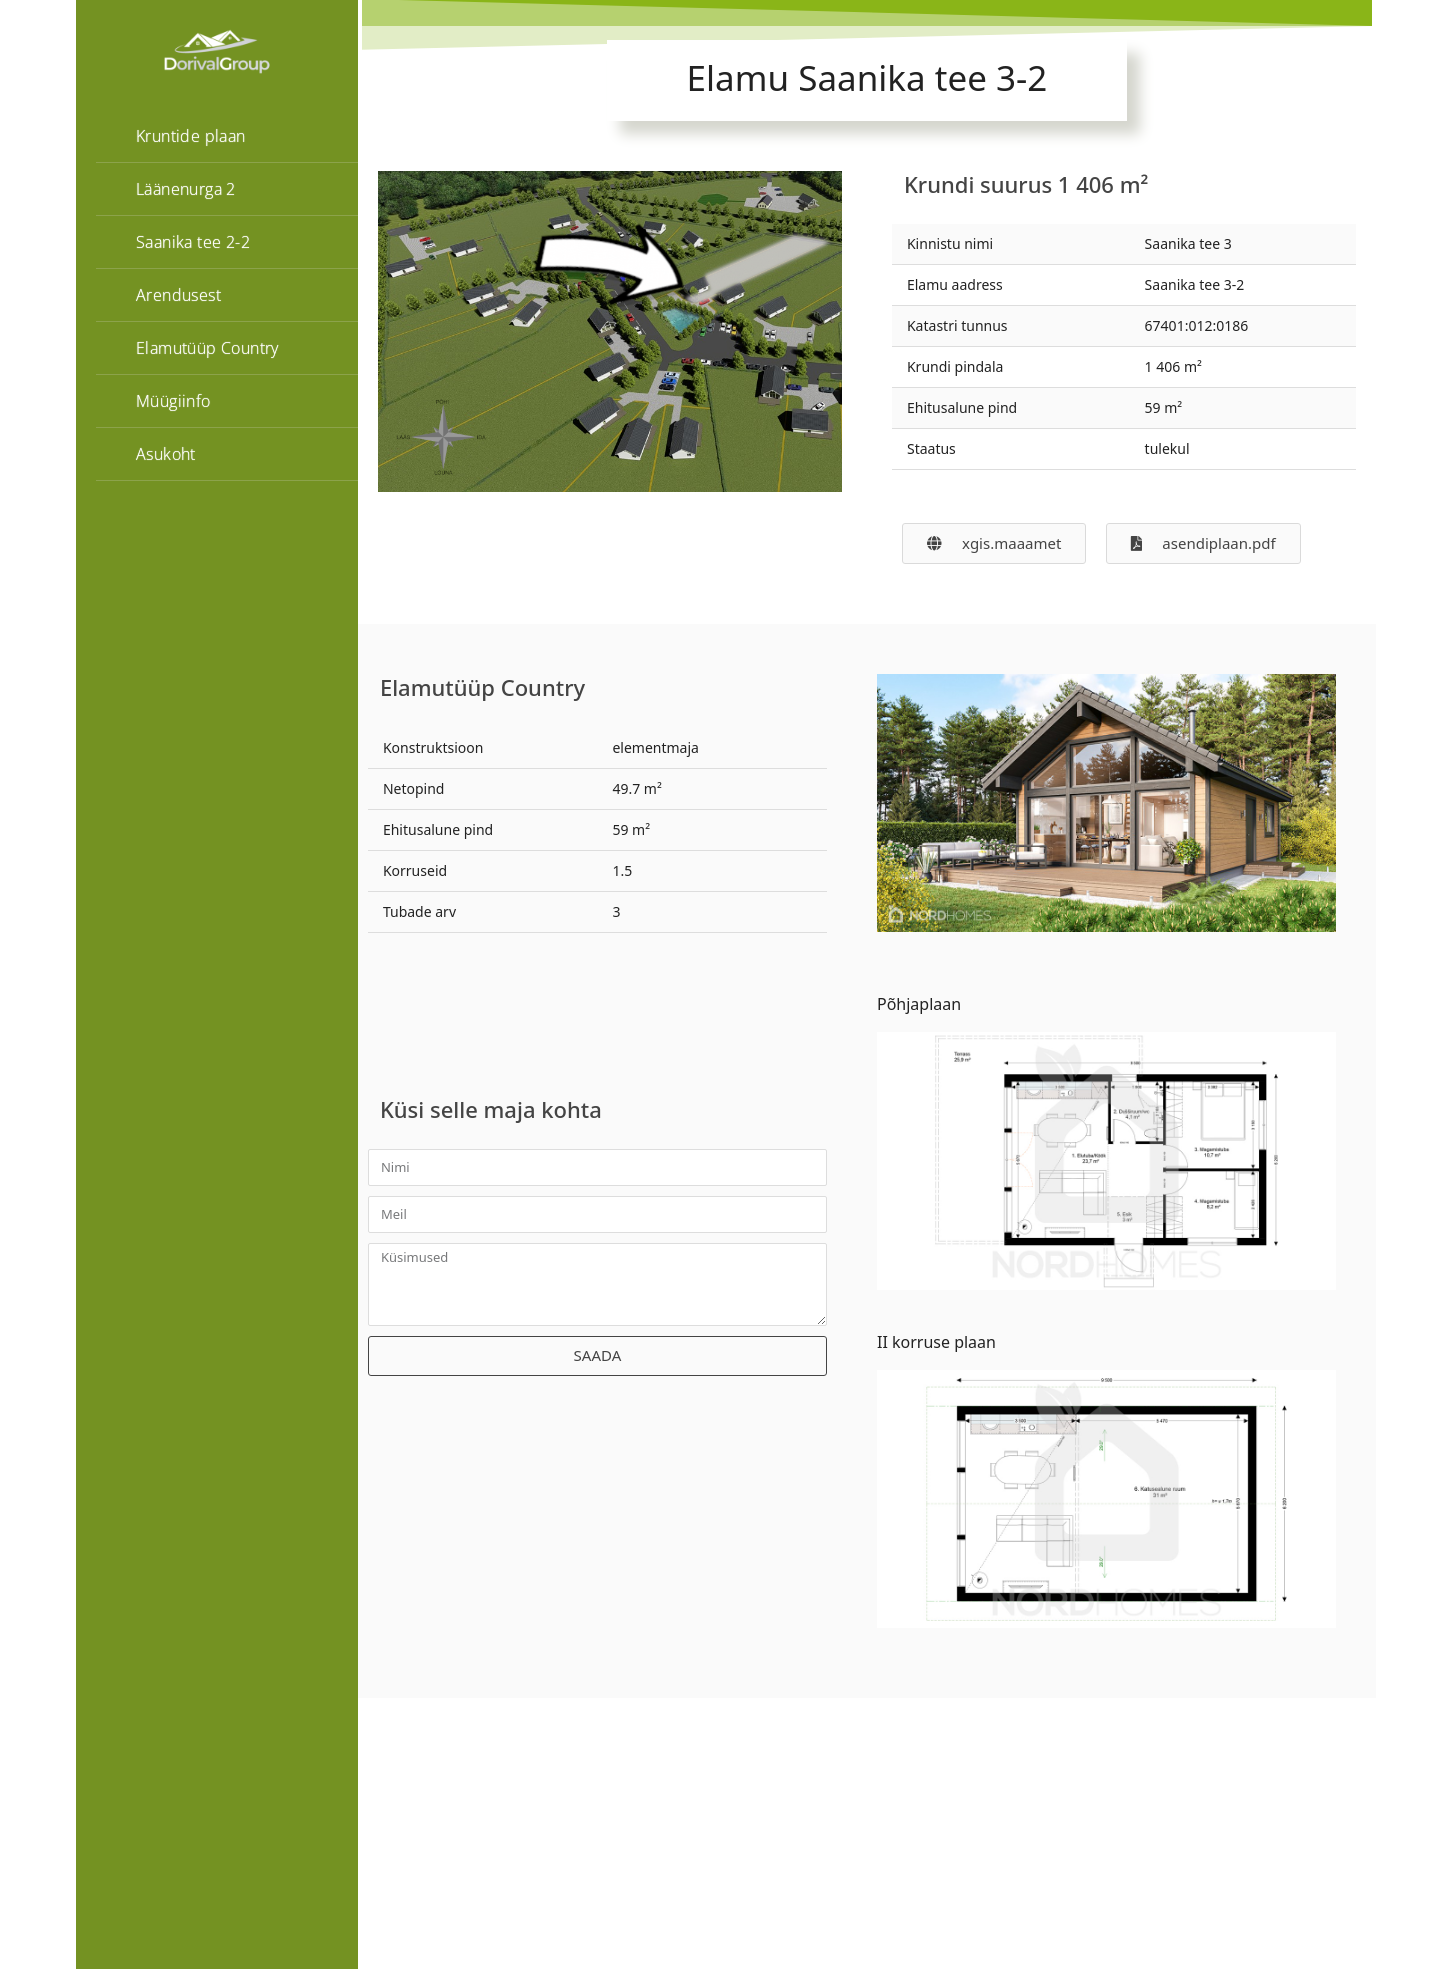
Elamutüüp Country (207, 348)
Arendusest (178, 295)
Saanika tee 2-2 (193, 242)
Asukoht (166, 454)
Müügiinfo (173, 401)
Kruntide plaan (191, 136)
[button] (1203, 543)
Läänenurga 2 (186, 189)
